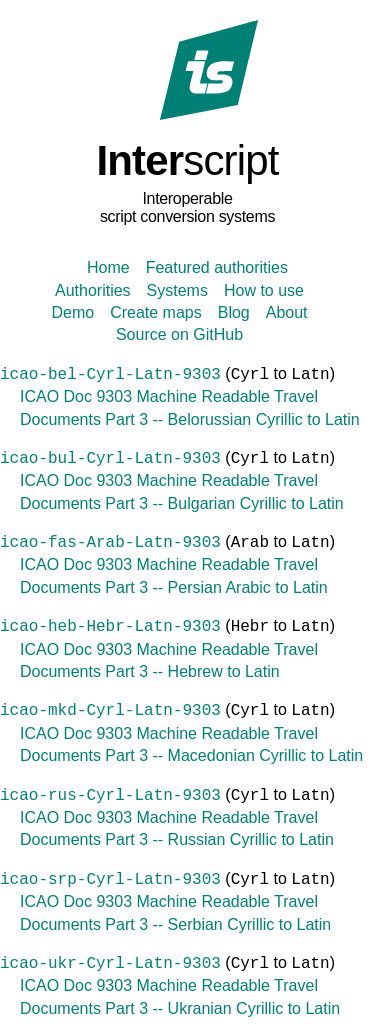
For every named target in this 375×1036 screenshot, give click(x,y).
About (287, 312)
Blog (234, 312)
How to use (264, 290)
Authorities (93, 290)
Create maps (156, 312)
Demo (72, 312)
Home (108, 267)
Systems (177, 290)
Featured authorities (217, 267)
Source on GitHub (179, 334)
